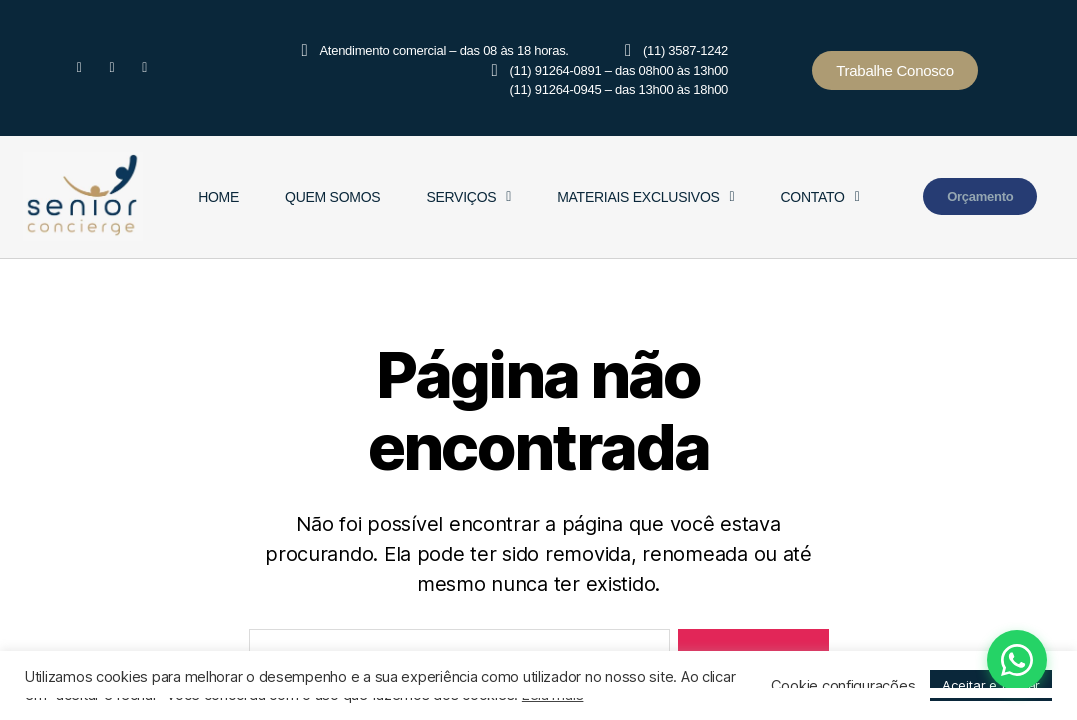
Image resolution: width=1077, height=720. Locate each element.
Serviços (468, 197)
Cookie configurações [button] (843, 686)
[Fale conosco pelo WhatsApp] (956, 660)
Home (218, 197)
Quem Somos (332, 197)
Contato (819, 197)
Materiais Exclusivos (645, 197)
